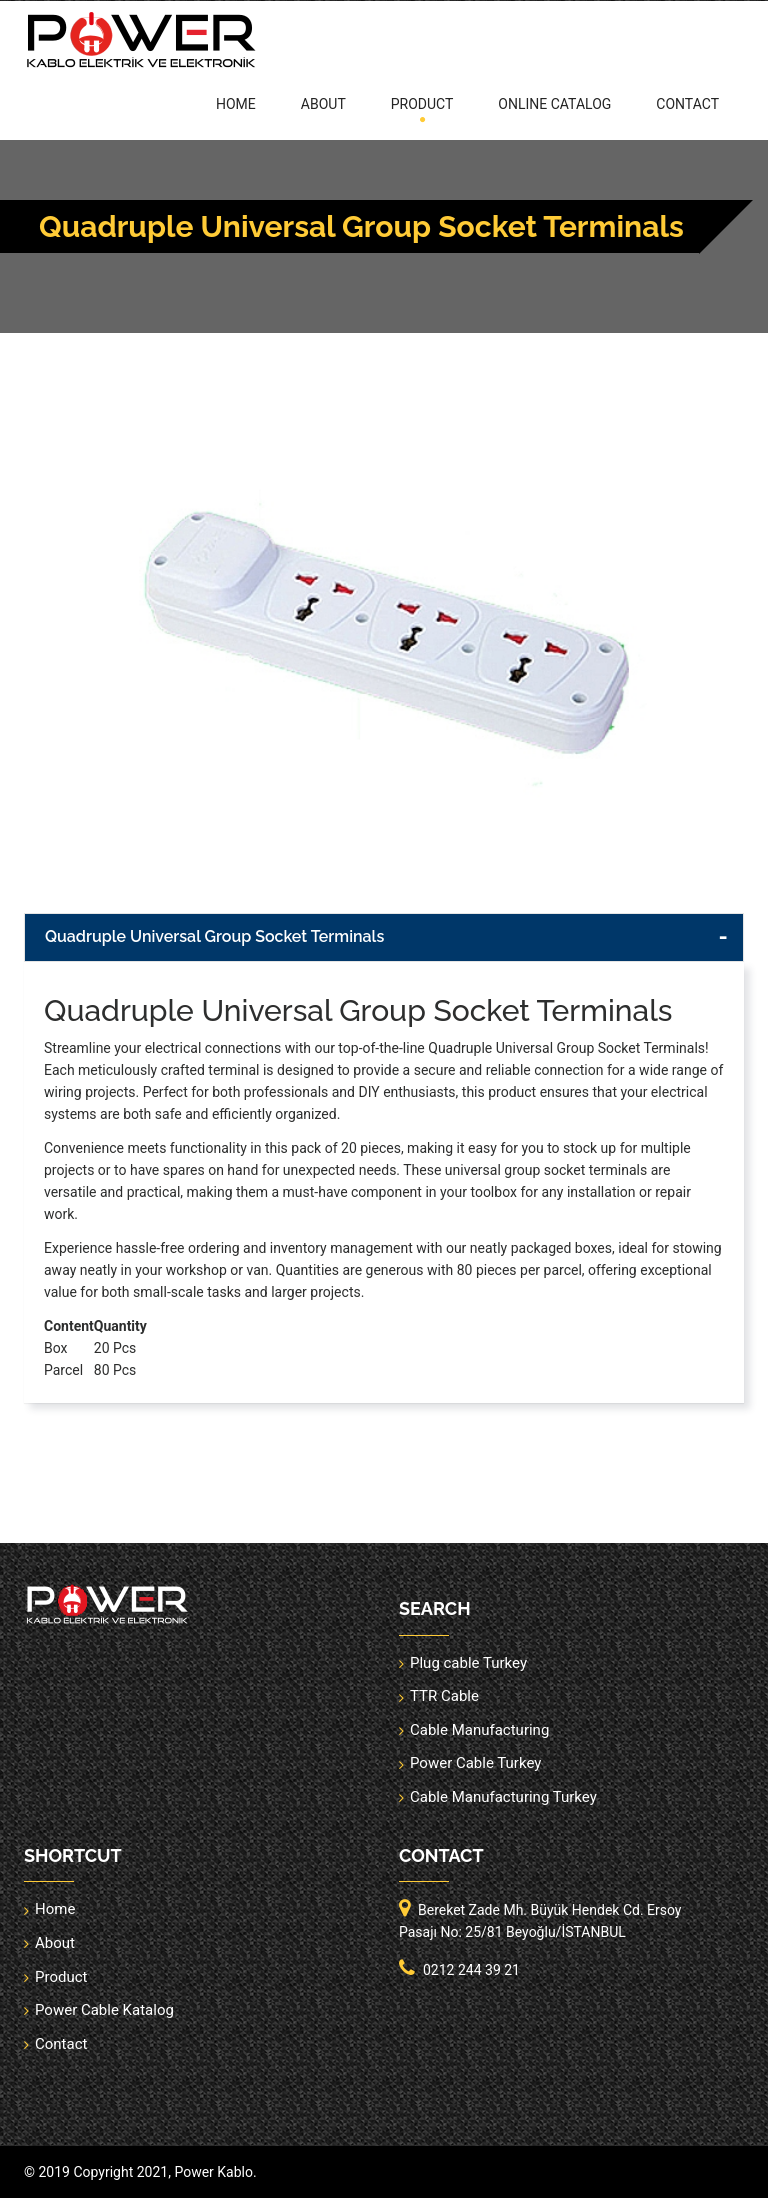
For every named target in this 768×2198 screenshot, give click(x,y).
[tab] (384, 937)
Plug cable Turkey (468, 1663)
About (323, 104)
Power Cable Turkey (475, 1763)
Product (422, 104)
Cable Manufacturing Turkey (503, 1797)
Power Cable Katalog (104, 2010)
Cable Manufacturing (479, 1730)
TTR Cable (444, 1696)
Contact (687, 104)
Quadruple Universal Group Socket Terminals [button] (214, 936)
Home (236, 104)
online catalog (554, 104)
